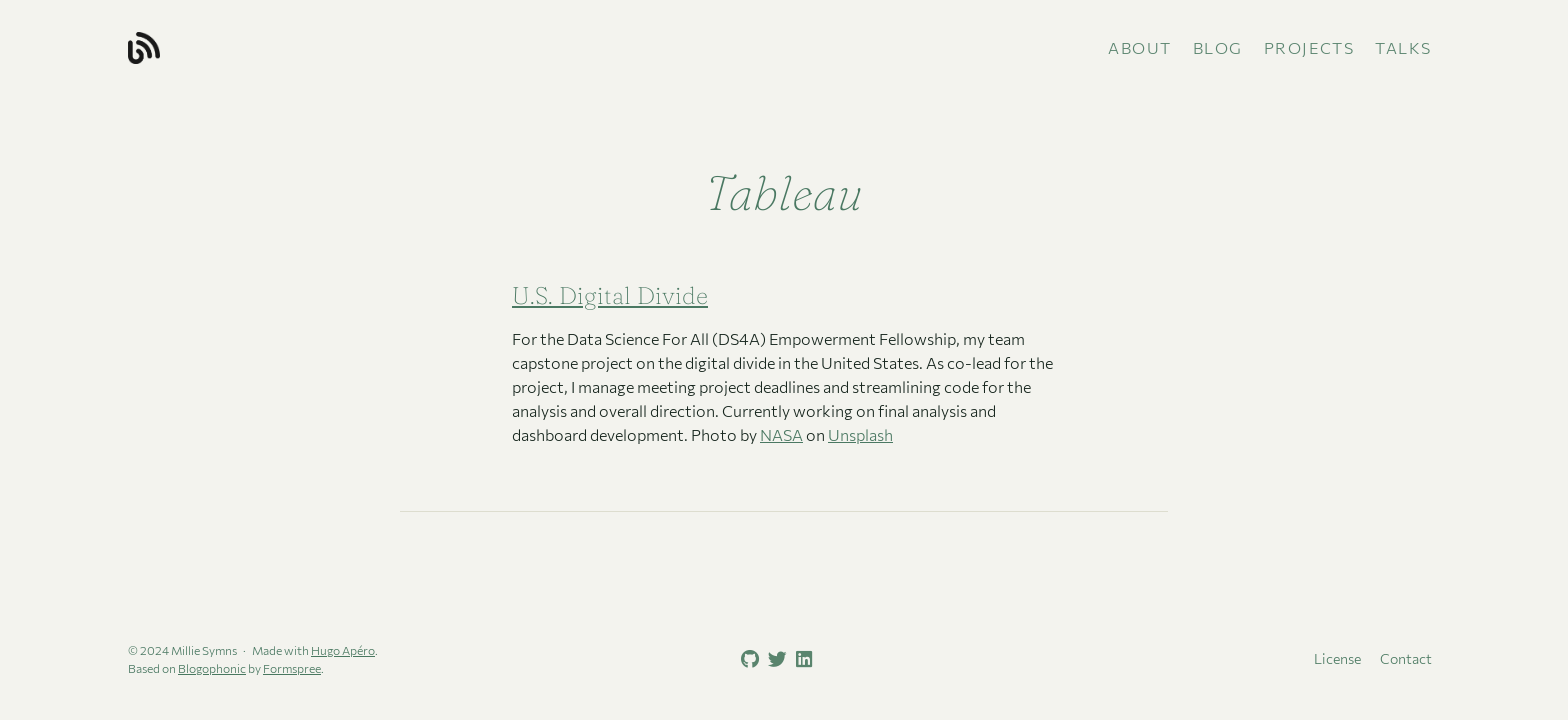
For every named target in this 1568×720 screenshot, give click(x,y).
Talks (1403, 47)
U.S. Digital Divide (610, 295)
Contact (1406, 658)
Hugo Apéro (343, 650)
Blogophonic (212, 668)
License (1337, 658)
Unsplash (860, 434)
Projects (1309, 47)
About (1140, 47)
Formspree (292, 668)
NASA (781, 434)
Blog (1218, 47)
